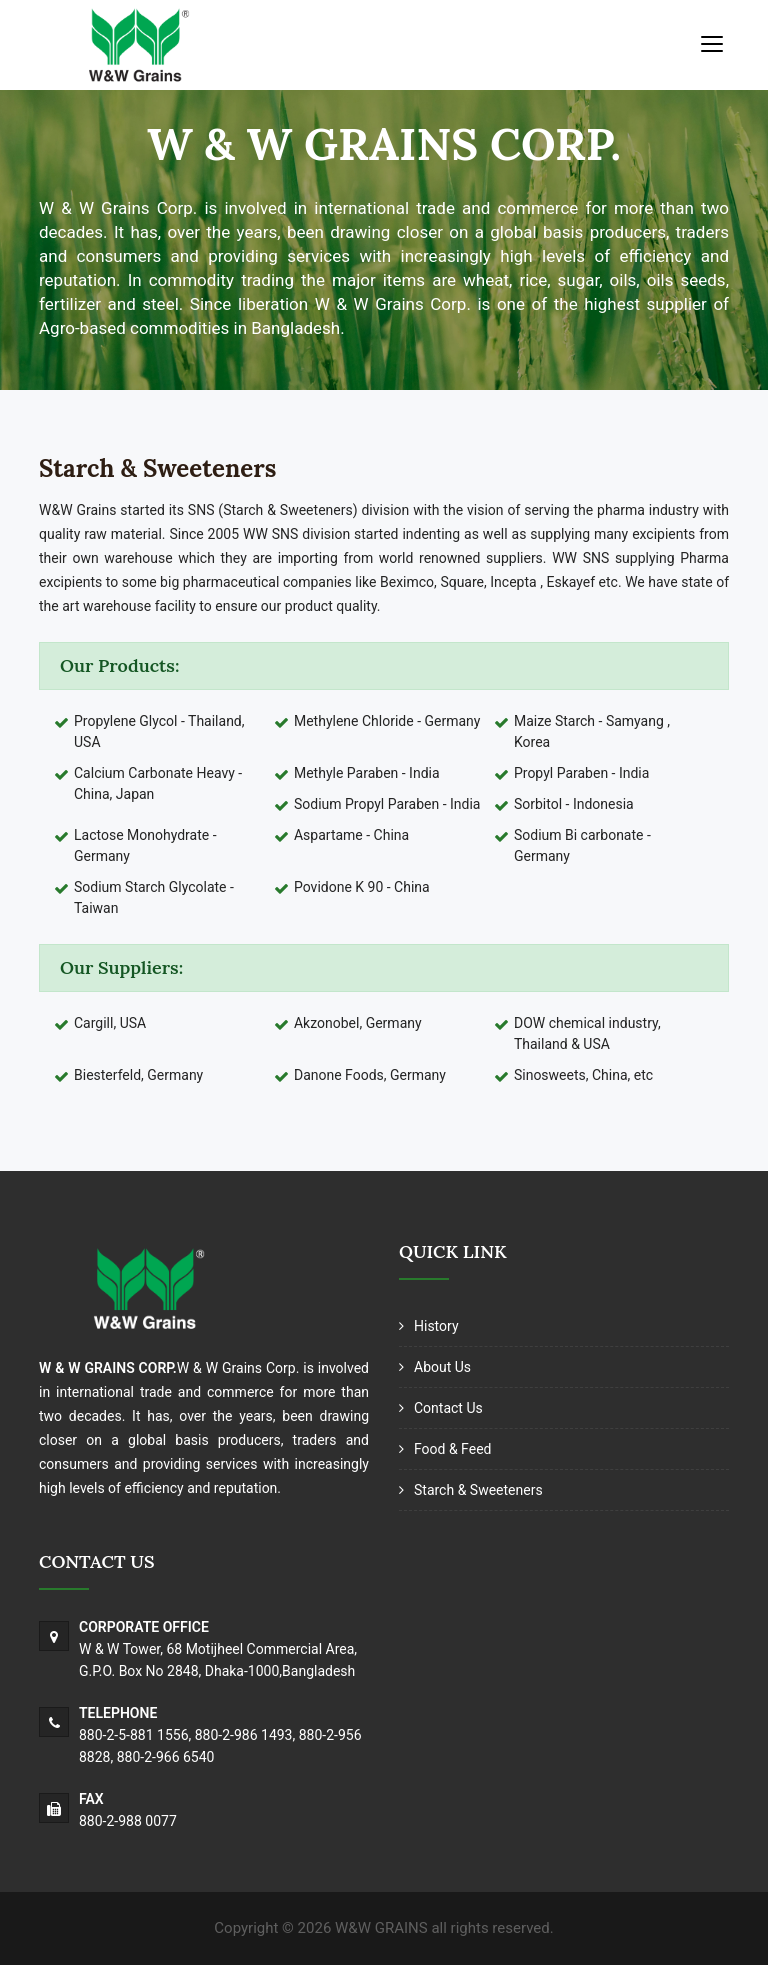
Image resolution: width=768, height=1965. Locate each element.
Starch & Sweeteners (478, 1490)
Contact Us (448, 1408)
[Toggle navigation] (712, 43)
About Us (442, 1367)
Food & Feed (452, 1449)
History (436, 1326)
